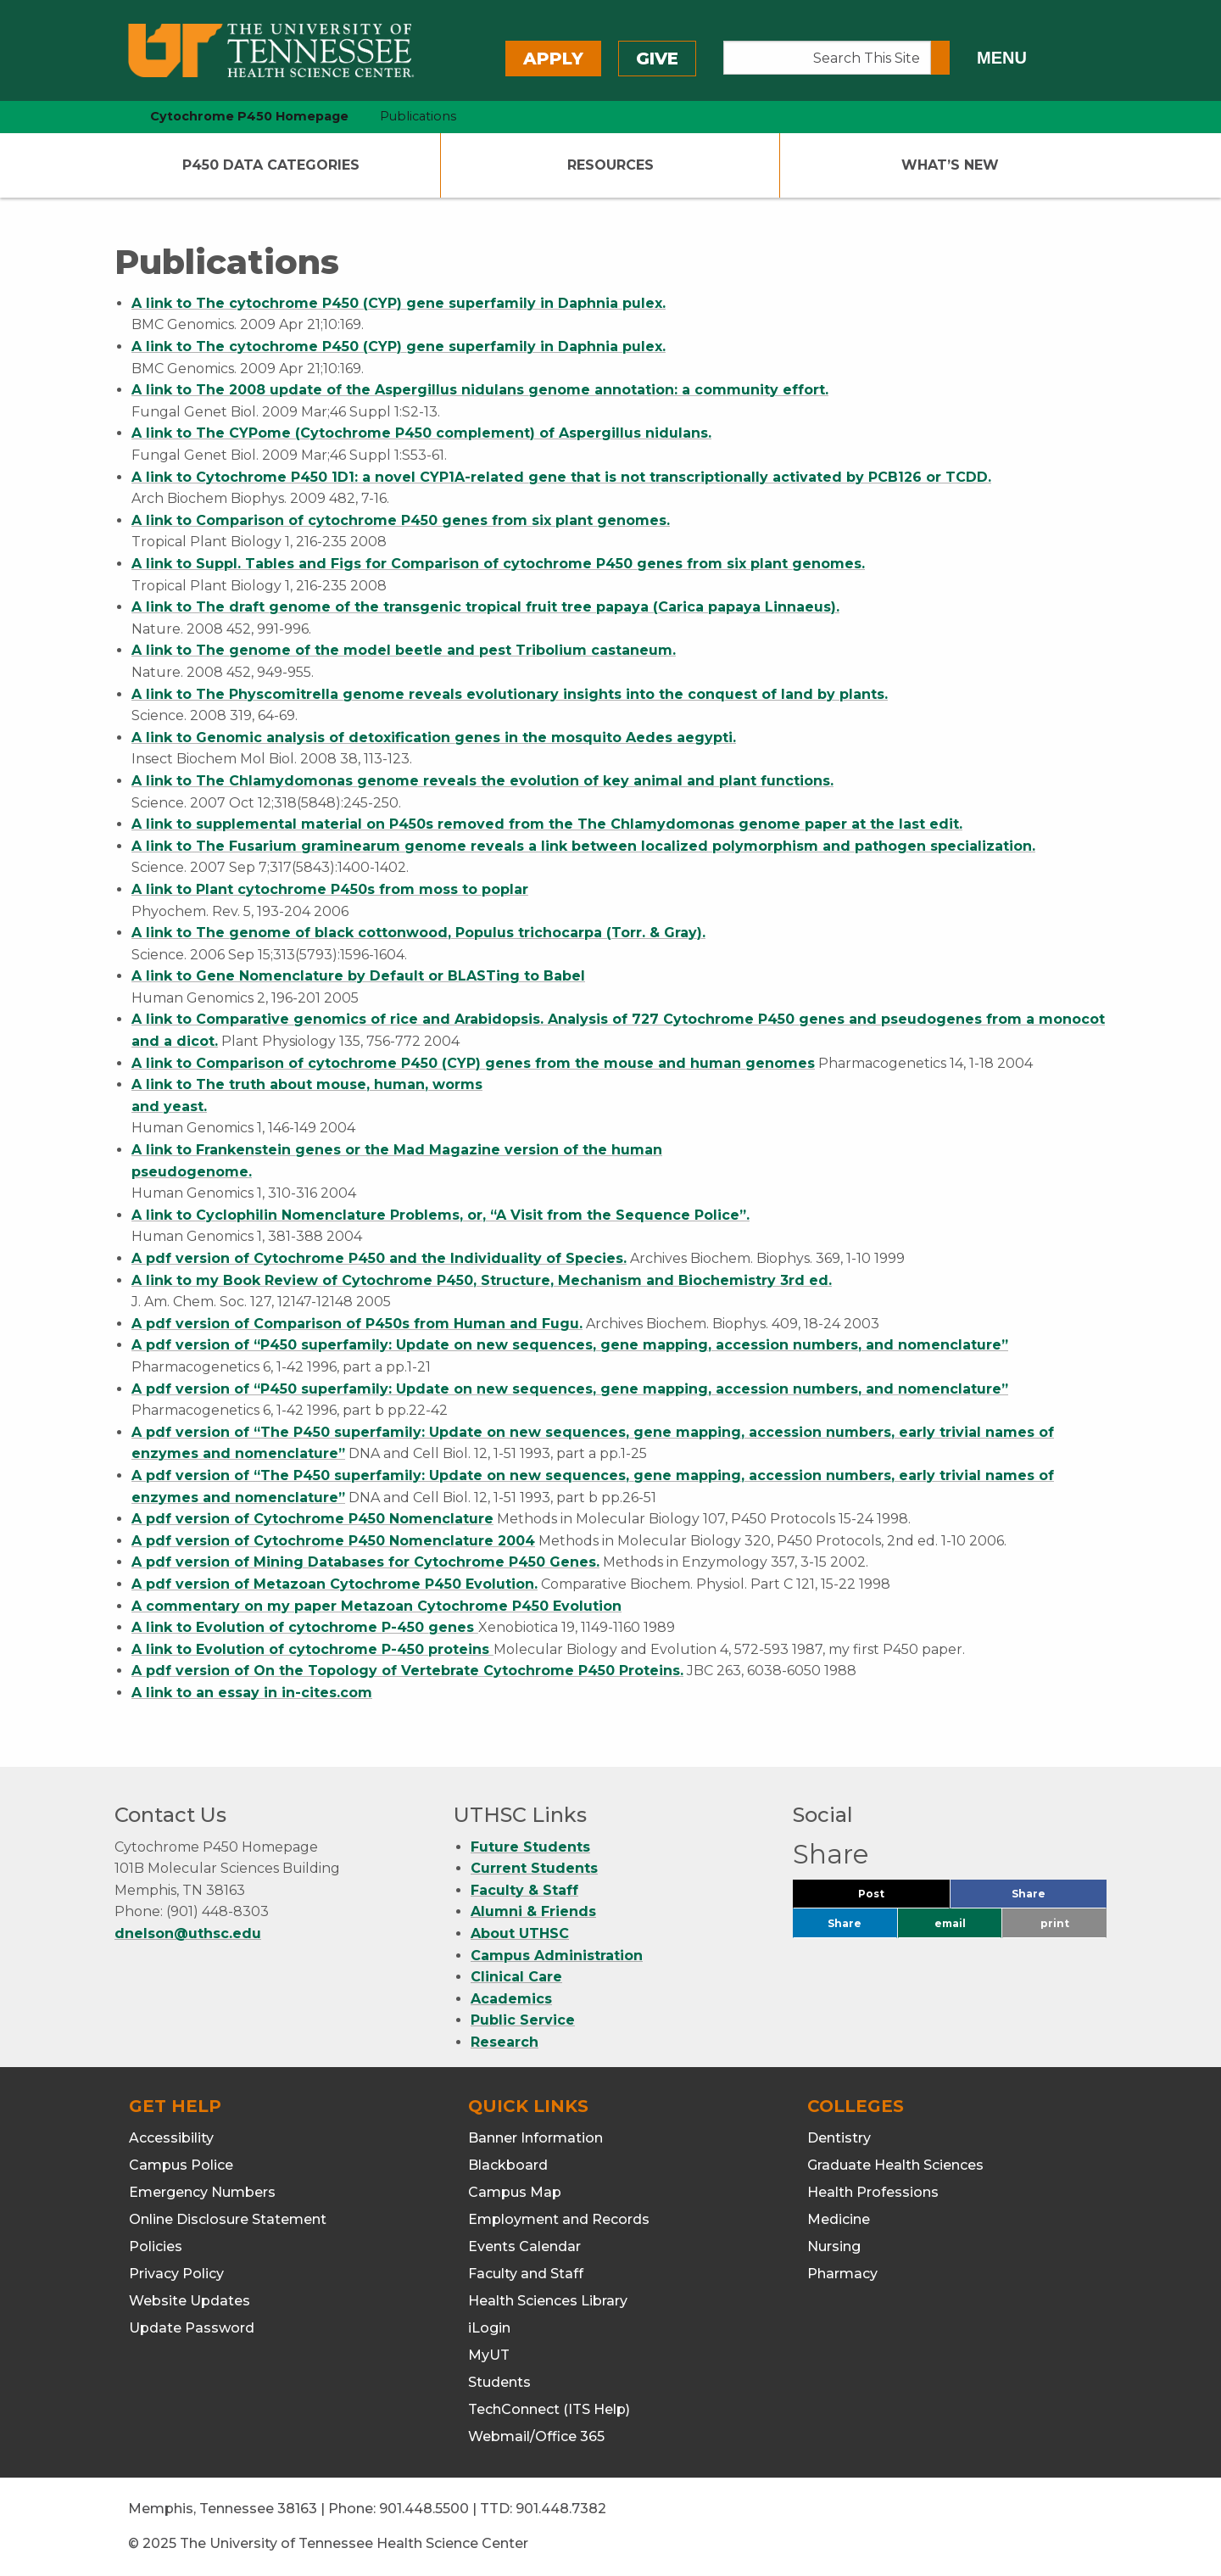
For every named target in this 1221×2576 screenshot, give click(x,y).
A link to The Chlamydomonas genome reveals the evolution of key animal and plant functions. (482, 781)
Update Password (191, 2328)
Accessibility (171, 2138)
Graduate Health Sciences (895, 2165)
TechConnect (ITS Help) (549, 2409)
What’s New (950, 165)
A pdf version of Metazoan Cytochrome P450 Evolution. (334, 1584)
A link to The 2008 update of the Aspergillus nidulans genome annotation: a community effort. (479, 390)
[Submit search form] (940, 58)
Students (499, 2382)
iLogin (489, 2328)
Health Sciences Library (547, 2301)
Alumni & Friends (533, 1911)
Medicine (838, 2219)
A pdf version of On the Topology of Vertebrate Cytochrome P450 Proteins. (407, 1670)
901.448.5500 (424, 2509)
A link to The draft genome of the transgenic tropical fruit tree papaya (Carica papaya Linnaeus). (485, 607)
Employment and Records (559, 2219)
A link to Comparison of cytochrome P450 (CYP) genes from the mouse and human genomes (473, 1063)
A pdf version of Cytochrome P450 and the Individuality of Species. (379, 1258)
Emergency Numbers (202, 2192)
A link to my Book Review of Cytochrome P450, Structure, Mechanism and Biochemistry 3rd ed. (481, 1280)
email (950, 1923)
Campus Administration (557, 1955)
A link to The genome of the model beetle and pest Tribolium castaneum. (403, 650)
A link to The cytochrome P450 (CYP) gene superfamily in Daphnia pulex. (398, 303)
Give (657, 58)
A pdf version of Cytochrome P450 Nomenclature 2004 (333, 1541)
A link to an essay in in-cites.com (251, 1693)
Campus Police (181, 2165)
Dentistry (839, 2138)
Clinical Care (516, 1977)
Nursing (834, 2246)
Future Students (530, 1847)
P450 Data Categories (271, 165)
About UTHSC (520, 1933)
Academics (511, 1999)
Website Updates (189, 2301)
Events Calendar (524, 2246)
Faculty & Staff (524, 1890)
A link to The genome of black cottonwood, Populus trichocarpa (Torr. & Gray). (418, 933)
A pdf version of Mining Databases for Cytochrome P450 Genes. (365, 1562)
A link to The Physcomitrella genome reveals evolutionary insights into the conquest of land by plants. (509, 694)
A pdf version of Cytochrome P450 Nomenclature (312, 1519)
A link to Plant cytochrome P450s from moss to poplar (329, 889)
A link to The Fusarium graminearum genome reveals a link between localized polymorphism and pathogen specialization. (583, 846)
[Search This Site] (827, 58)
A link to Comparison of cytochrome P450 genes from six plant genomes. (400, 520)
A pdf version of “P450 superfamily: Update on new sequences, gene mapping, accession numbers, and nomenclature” (569, 1345)
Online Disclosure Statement (227, 2219)
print (1054, 1923)
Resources (610, 165)
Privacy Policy (176, 2274)
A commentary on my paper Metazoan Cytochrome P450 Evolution (376, 1606)
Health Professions (873, 2192)
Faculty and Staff (525, 2274)
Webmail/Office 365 (536, 2436)
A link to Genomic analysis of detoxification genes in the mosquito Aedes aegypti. (433, 737)
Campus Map (514, 2192)
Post (891, 1897)
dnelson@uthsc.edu (187, 1933)
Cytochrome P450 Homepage (249, 116)
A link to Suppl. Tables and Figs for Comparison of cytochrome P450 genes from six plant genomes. (498, 564)
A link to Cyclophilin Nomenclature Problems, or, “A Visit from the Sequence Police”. (440, 1215)
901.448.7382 (561, 2509)
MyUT (489, 2355)
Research (504, 2042)
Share (1056, 1897)
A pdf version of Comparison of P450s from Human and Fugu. (357, 1324)
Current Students (534, 1868)
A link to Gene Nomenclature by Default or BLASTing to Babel (358, 976)
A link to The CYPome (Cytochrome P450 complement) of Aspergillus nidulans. (421, 433)
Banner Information (535, 2138)
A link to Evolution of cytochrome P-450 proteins (312, 1649)
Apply (553, 58)
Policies (155, 2246)
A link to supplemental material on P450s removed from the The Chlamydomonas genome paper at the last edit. (546, 824)
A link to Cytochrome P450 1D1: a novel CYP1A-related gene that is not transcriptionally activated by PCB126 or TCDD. (561, 477)
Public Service (523, 2020)
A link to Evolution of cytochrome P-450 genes (304, 1627)
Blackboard (508, 2165)
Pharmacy (842, 2274)
